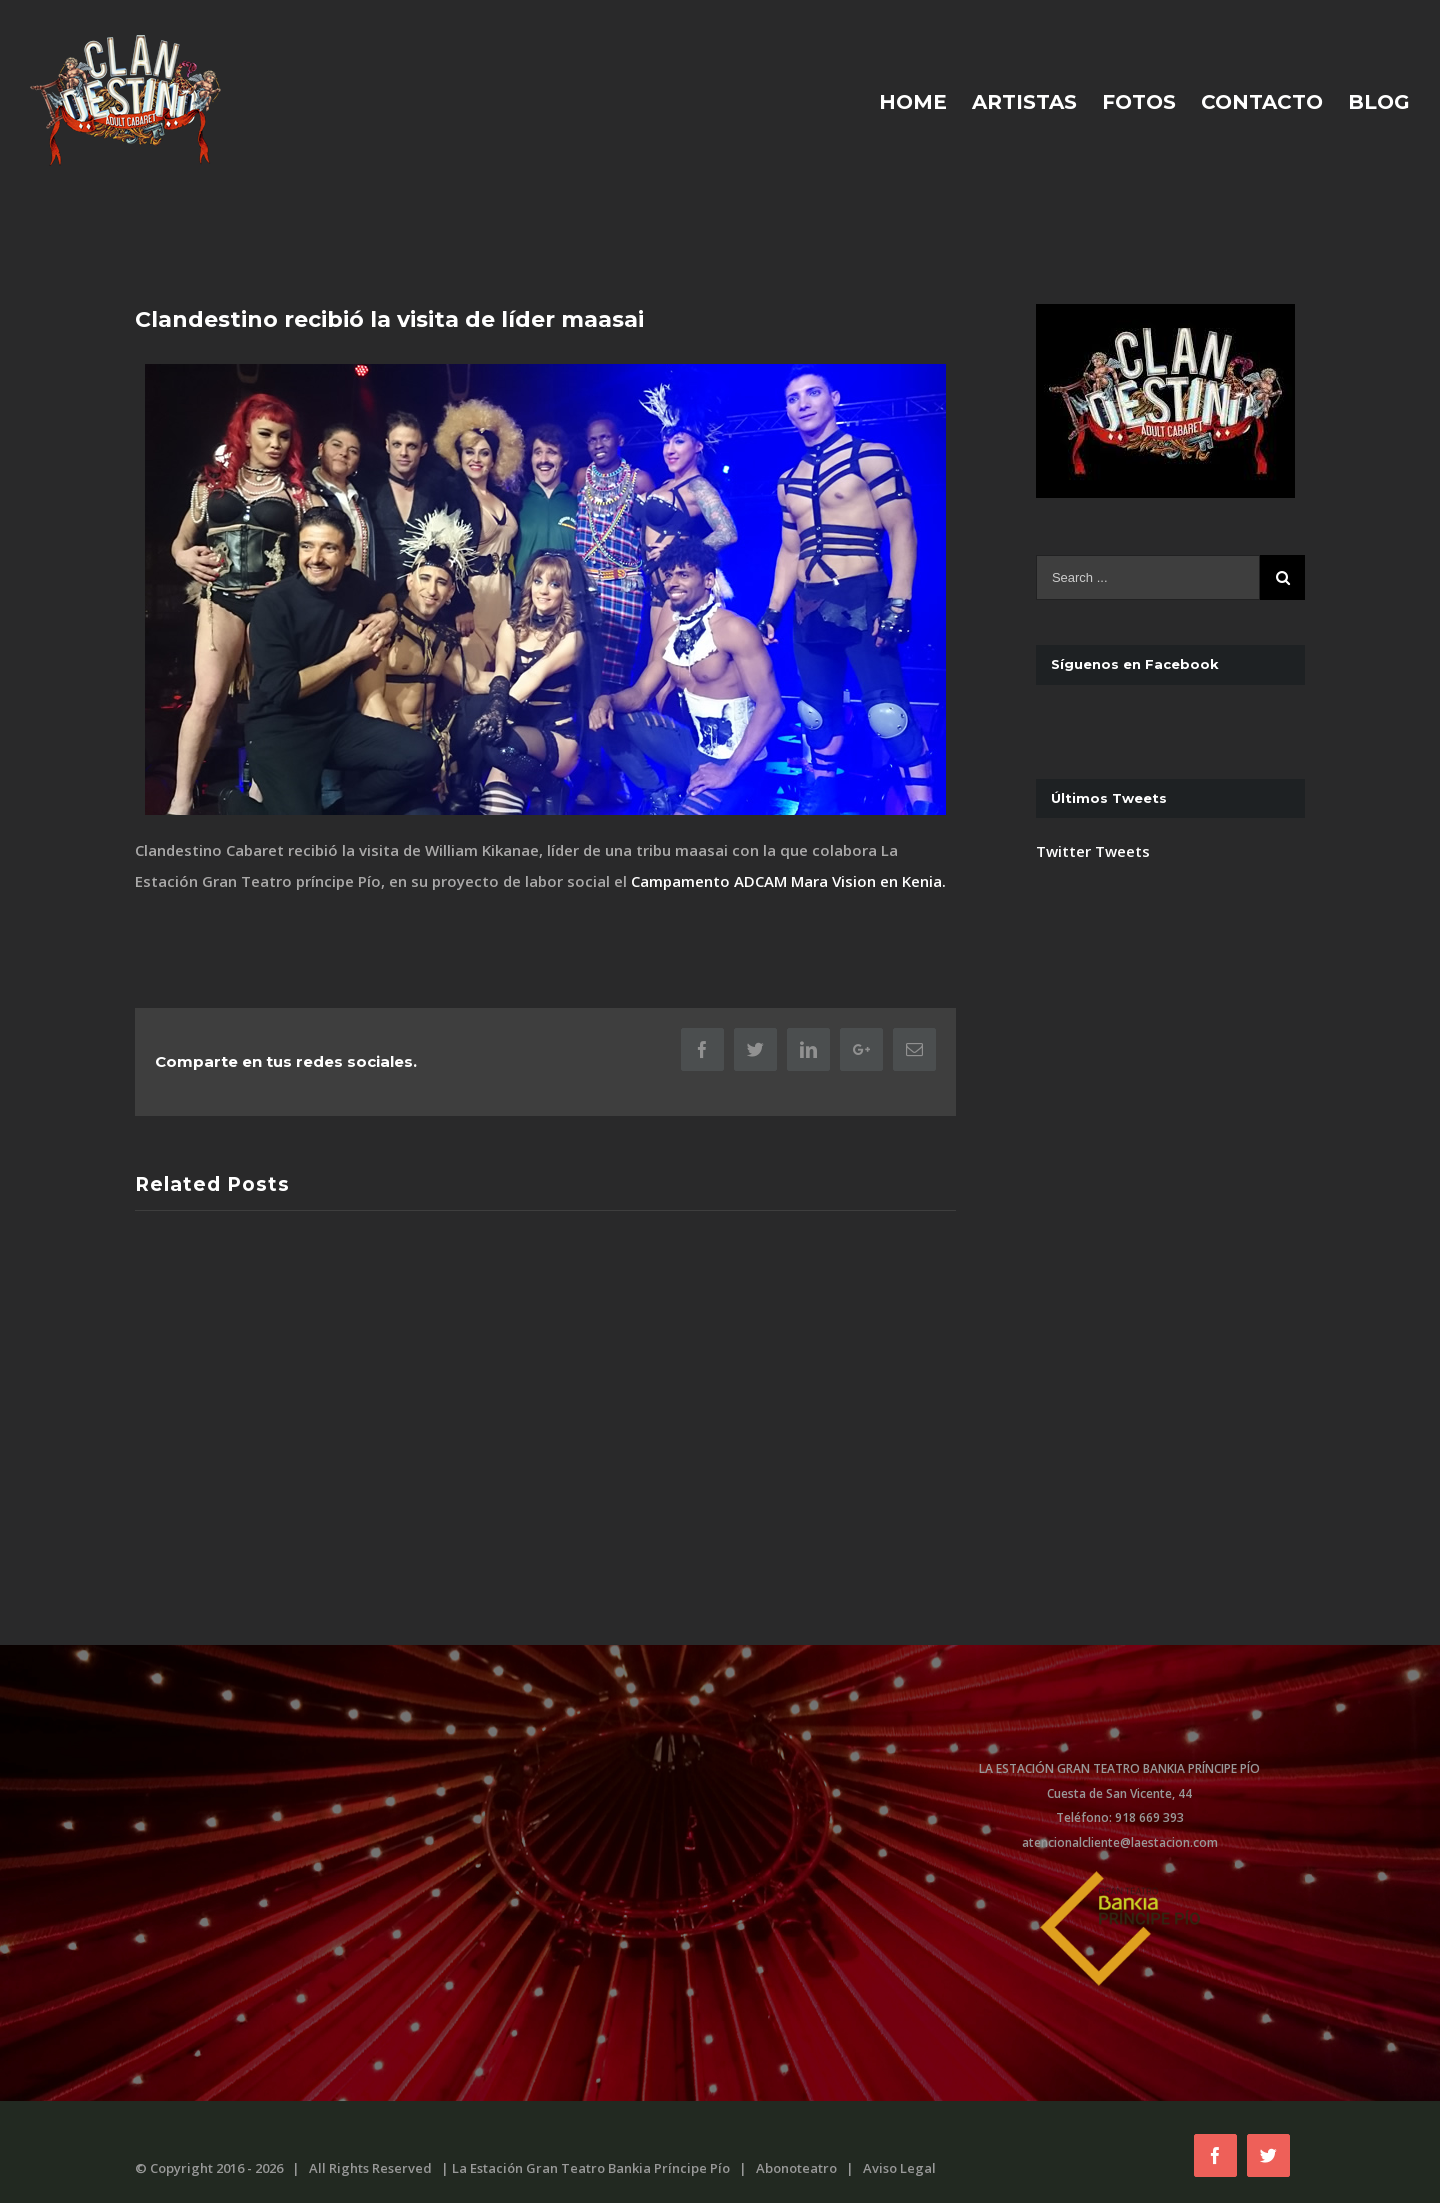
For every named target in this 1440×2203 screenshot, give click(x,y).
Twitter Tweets (1093, 851)
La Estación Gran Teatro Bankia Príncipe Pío (591, 2168)
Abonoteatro (796, 2168)
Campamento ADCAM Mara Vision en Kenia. (788, 881)
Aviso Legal (899, 2168)
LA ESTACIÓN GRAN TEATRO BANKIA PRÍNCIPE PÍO (1119, 1768)
